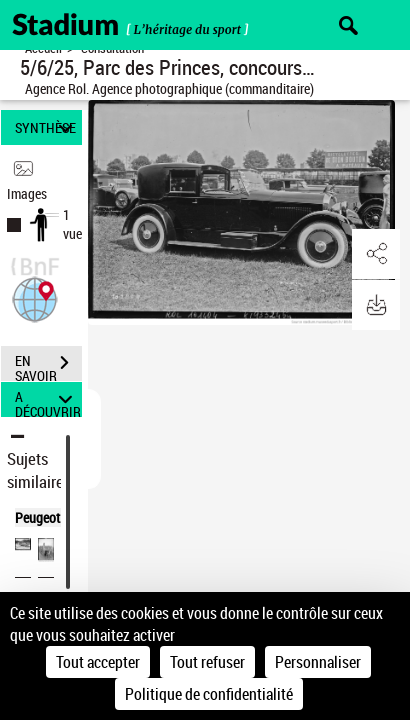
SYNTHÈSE (46, 127)
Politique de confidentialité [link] (209, 694)
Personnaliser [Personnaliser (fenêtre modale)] (318, 662)
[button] (35, 297)
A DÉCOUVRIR (48, 399)
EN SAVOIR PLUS (48, 365)
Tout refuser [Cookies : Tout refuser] (207, 662)
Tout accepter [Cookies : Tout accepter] (98, 662)
